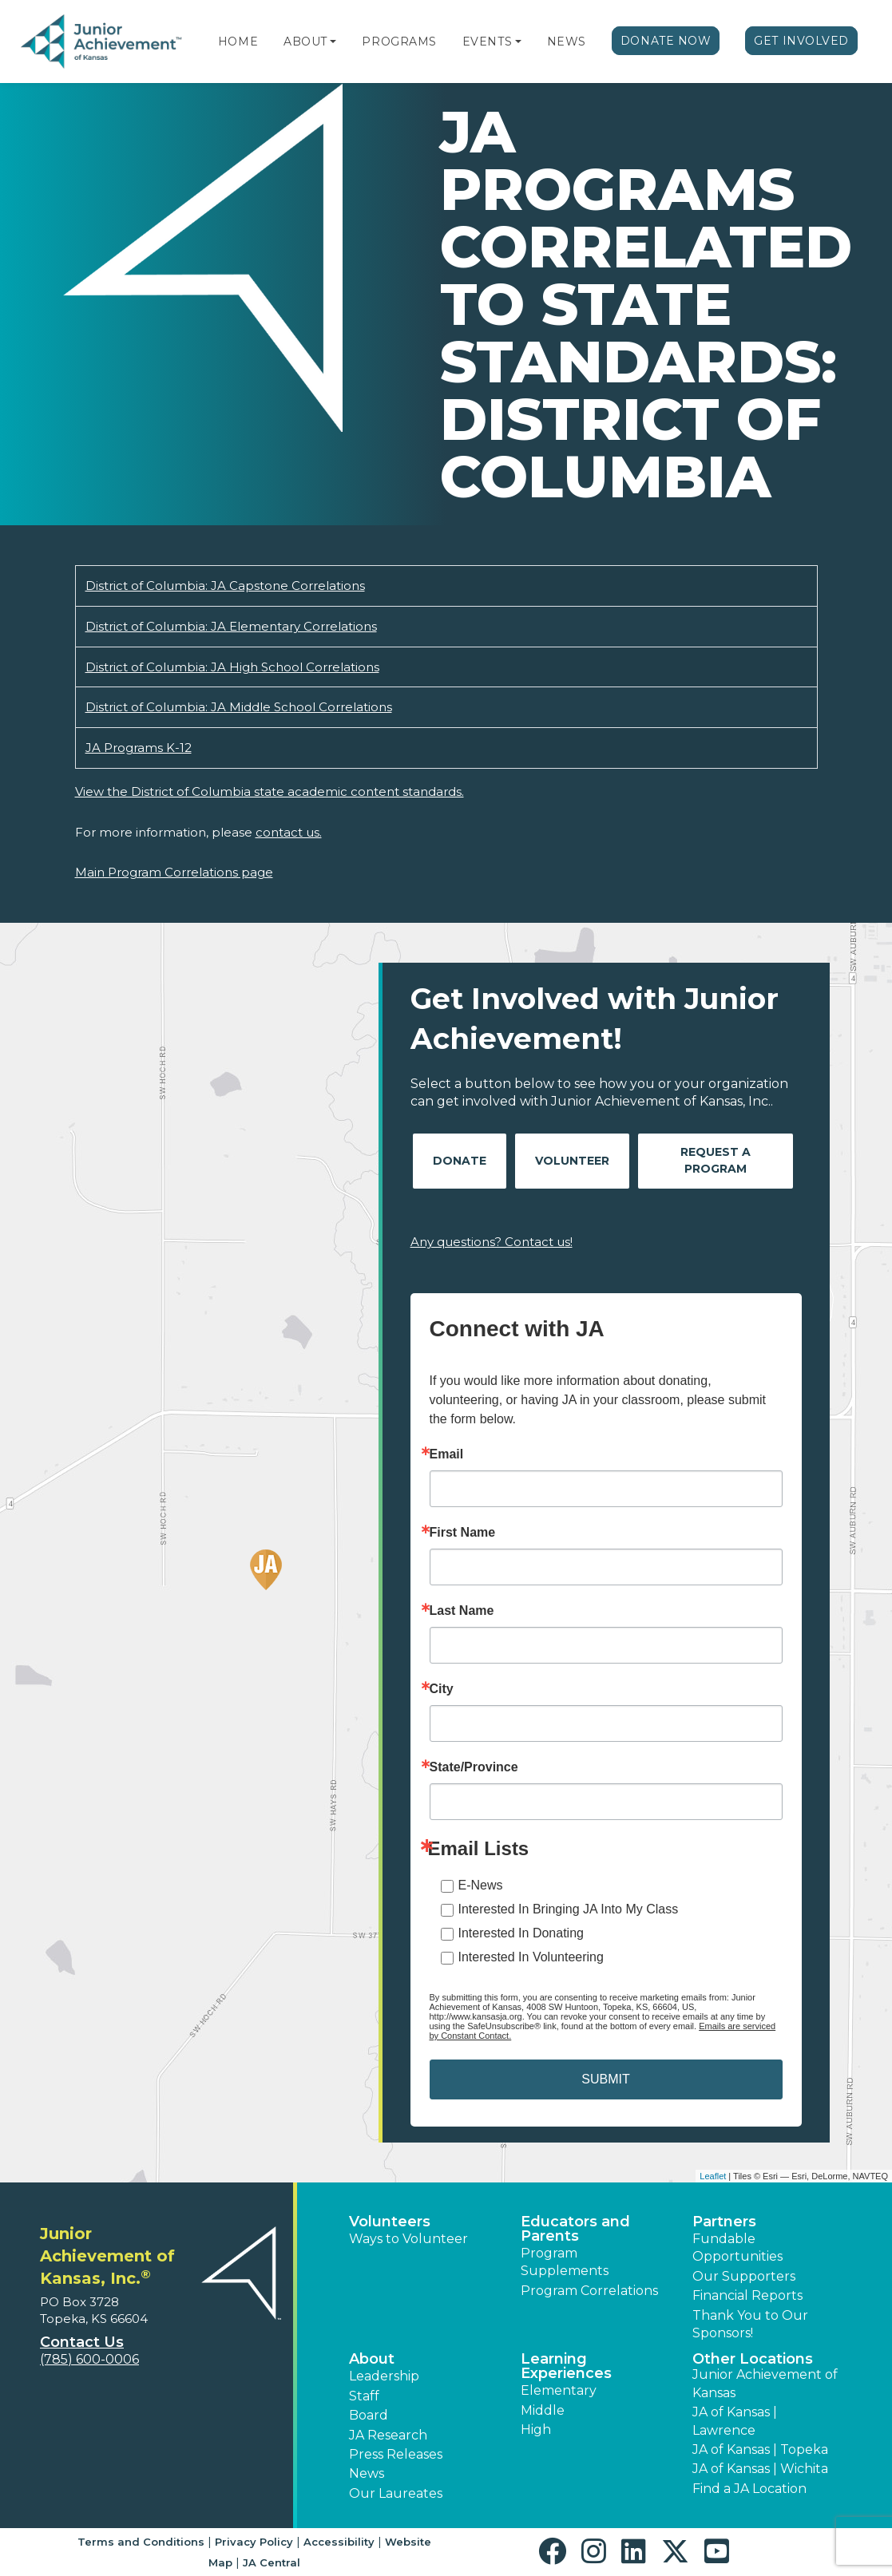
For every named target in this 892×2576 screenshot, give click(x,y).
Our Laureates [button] (395, 2493)
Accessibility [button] (339, 2541)
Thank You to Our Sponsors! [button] (750, 2324)
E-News (480, 1885)
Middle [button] (543, 2410)
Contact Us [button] (82, 2342)
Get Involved (801, 41)
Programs (399, 41)
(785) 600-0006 (89, 2359)
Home (238, 41)
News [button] (366, 2473)
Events (487, 41)
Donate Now (666, 41)
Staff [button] (364, 2396)
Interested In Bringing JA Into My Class (568, 1909)
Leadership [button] (384, 2376)
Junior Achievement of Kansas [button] (765, 2383)
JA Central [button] (271, 2562)
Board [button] (368, 2415)
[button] (333, 41)
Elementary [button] (559, 2390)
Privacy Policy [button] (254, 2541)
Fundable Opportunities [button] (737, 2247)
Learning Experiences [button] (566, 2366)
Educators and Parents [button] (575, 2228)
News (566, 41)
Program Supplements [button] (565, 2262)
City (442, 1689)
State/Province (474, 1767)
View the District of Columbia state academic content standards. (269, 791)
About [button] (371, 2359)
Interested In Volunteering (531, 1957)
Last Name (462, 1611)
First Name (463, 1532)
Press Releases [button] (395, 2454)
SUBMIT (605, 2079)
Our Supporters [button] (743, 2276)
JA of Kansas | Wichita (760, 2468)
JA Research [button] (388, 2435)
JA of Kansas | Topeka (760, 2449)
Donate (459, 1160)
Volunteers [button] (389, 2221)
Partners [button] (724, 2221)
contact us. (289, 832)
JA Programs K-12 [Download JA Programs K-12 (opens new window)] (138, 747)
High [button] (536, 2429)
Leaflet (713, 2176)
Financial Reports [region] (747, 2295)
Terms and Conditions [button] (140, 2541)
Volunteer (572, 1160)
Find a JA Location (749, 2488)
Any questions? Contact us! (491, 1241)
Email (447, 1454)
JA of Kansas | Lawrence (734, 2420)
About (305, 41)
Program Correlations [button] (589, 2290)
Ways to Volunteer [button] (408, 2238)
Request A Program (715, 1160)
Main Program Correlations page (174, 872)
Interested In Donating (521, 1933)
